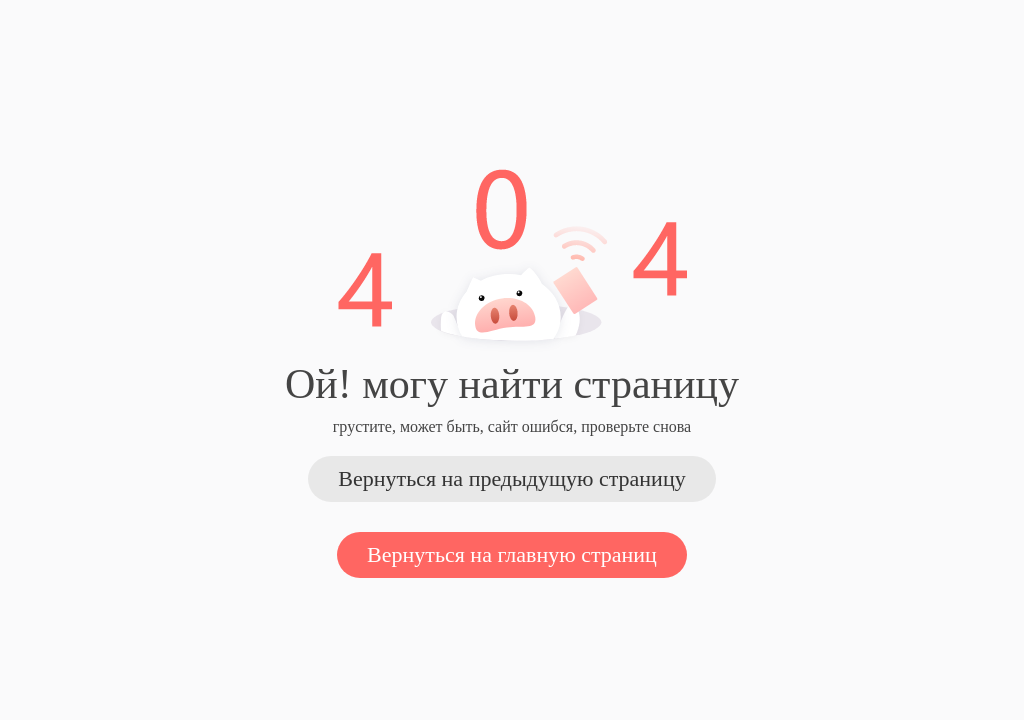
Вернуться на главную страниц (512, 554)
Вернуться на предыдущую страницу (511, 478)
